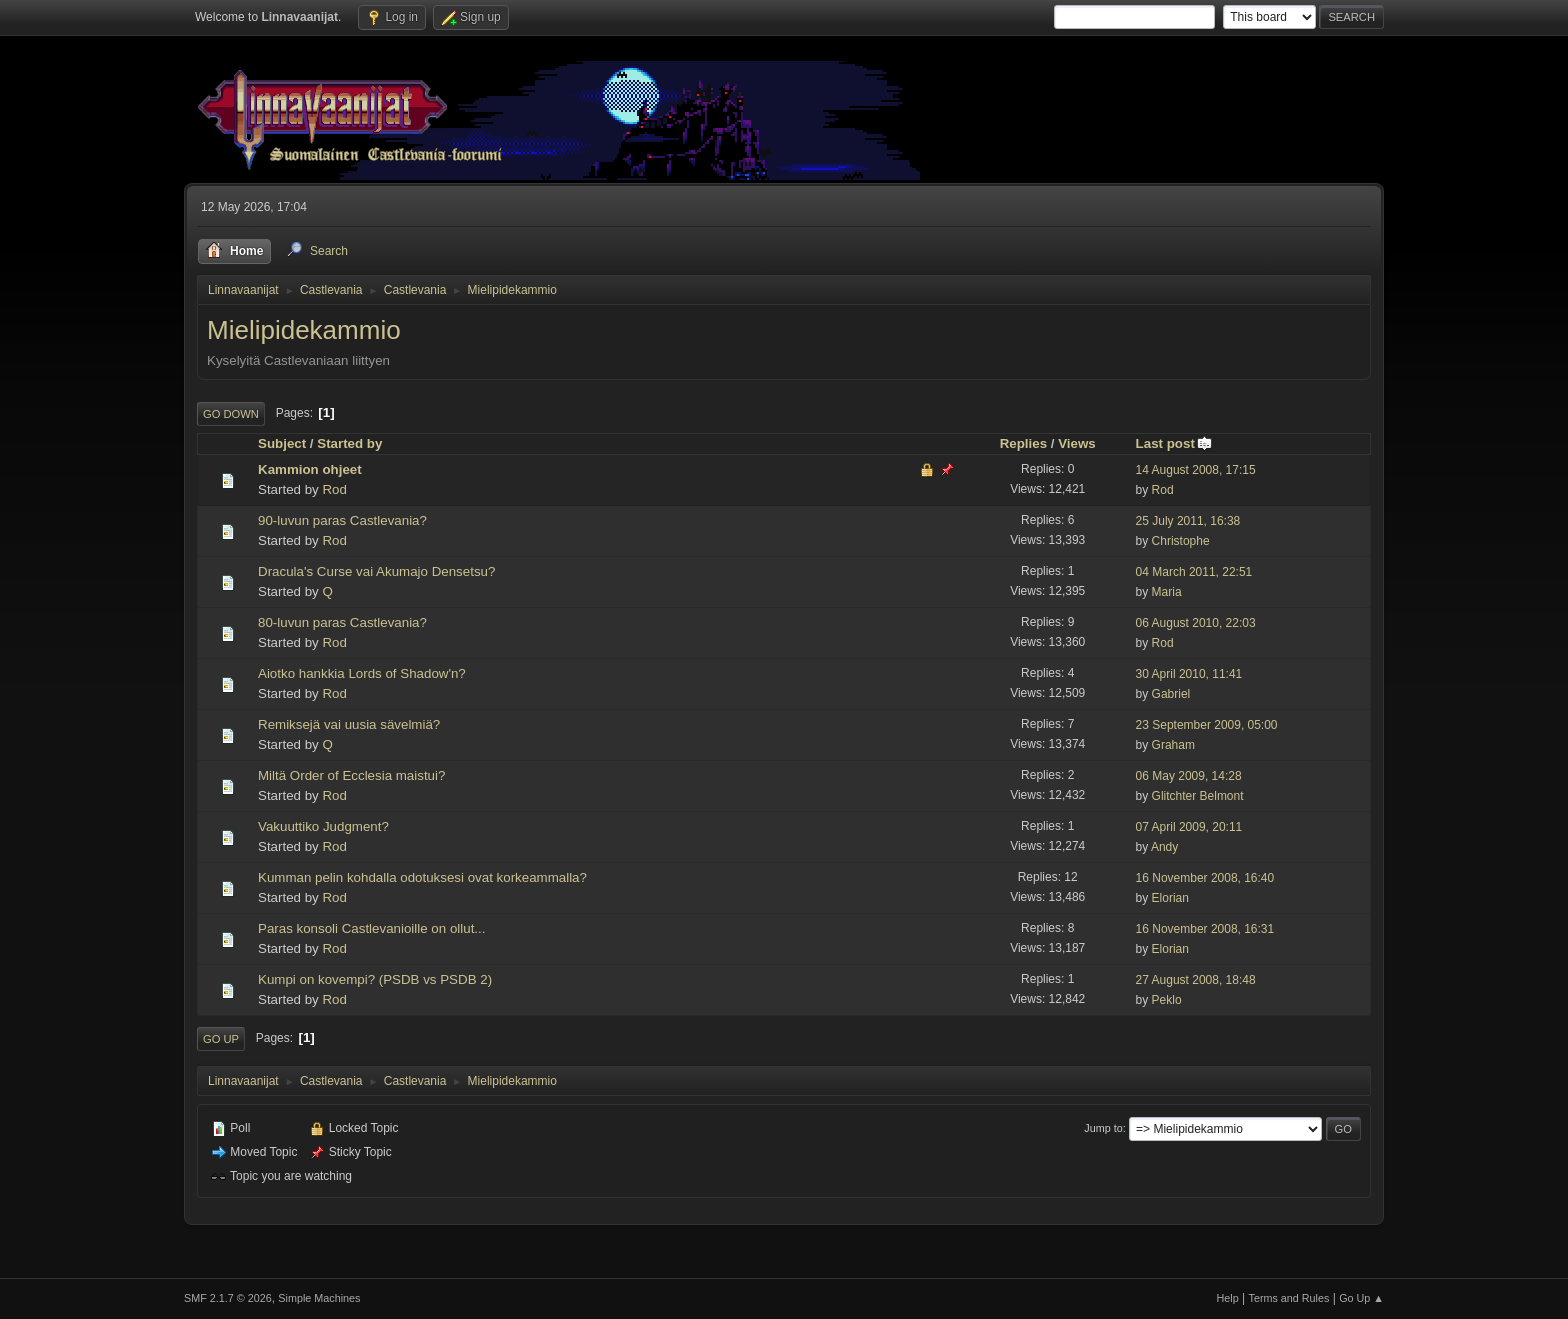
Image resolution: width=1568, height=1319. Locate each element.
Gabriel (1171, 694)
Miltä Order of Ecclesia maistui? (351, 775)
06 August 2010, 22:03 (1196, 623)
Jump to (1103, 1128)
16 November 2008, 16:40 (1205, 878)
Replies (1023, 443)
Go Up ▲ (1361, 1298)
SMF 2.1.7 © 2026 (228, 1298)
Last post (1174, 443)
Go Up (221, 1039)
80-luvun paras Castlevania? (342, 622)
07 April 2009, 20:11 (1189, 827)
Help (1228, 1298)
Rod (334, 489)
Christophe (1181, 541)
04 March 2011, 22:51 (1194, 572)
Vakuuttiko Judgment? (323, 826)
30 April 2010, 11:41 (1189, 674)
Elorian (1170, 898)
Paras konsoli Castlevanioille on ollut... (371, 928)
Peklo (1167, 1000)
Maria (1167, 592)
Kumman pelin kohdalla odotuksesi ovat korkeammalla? (422, 877)
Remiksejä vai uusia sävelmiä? (349, 724)
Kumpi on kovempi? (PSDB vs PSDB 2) (375, 979)
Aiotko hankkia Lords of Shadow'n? (362, 673)
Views (1077, 443)
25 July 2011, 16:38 (1188, 521)
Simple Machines (319, 1298)
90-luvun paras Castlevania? (342, 520)
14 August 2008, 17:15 (1196, 470)
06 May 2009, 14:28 (1189, 776)
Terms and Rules (1289, 1298)
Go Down (231, 414)
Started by (349, 443)
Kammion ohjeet (310, 469)
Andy (1164, 847)
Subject (282, 443)
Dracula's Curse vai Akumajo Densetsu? (376, 571)
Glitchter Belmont (1198, 796)
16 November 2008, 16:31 (1205, 929)
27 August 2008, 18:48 (1196, 980)
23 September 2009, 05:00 (1207, 725)
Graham (1173, 745)
